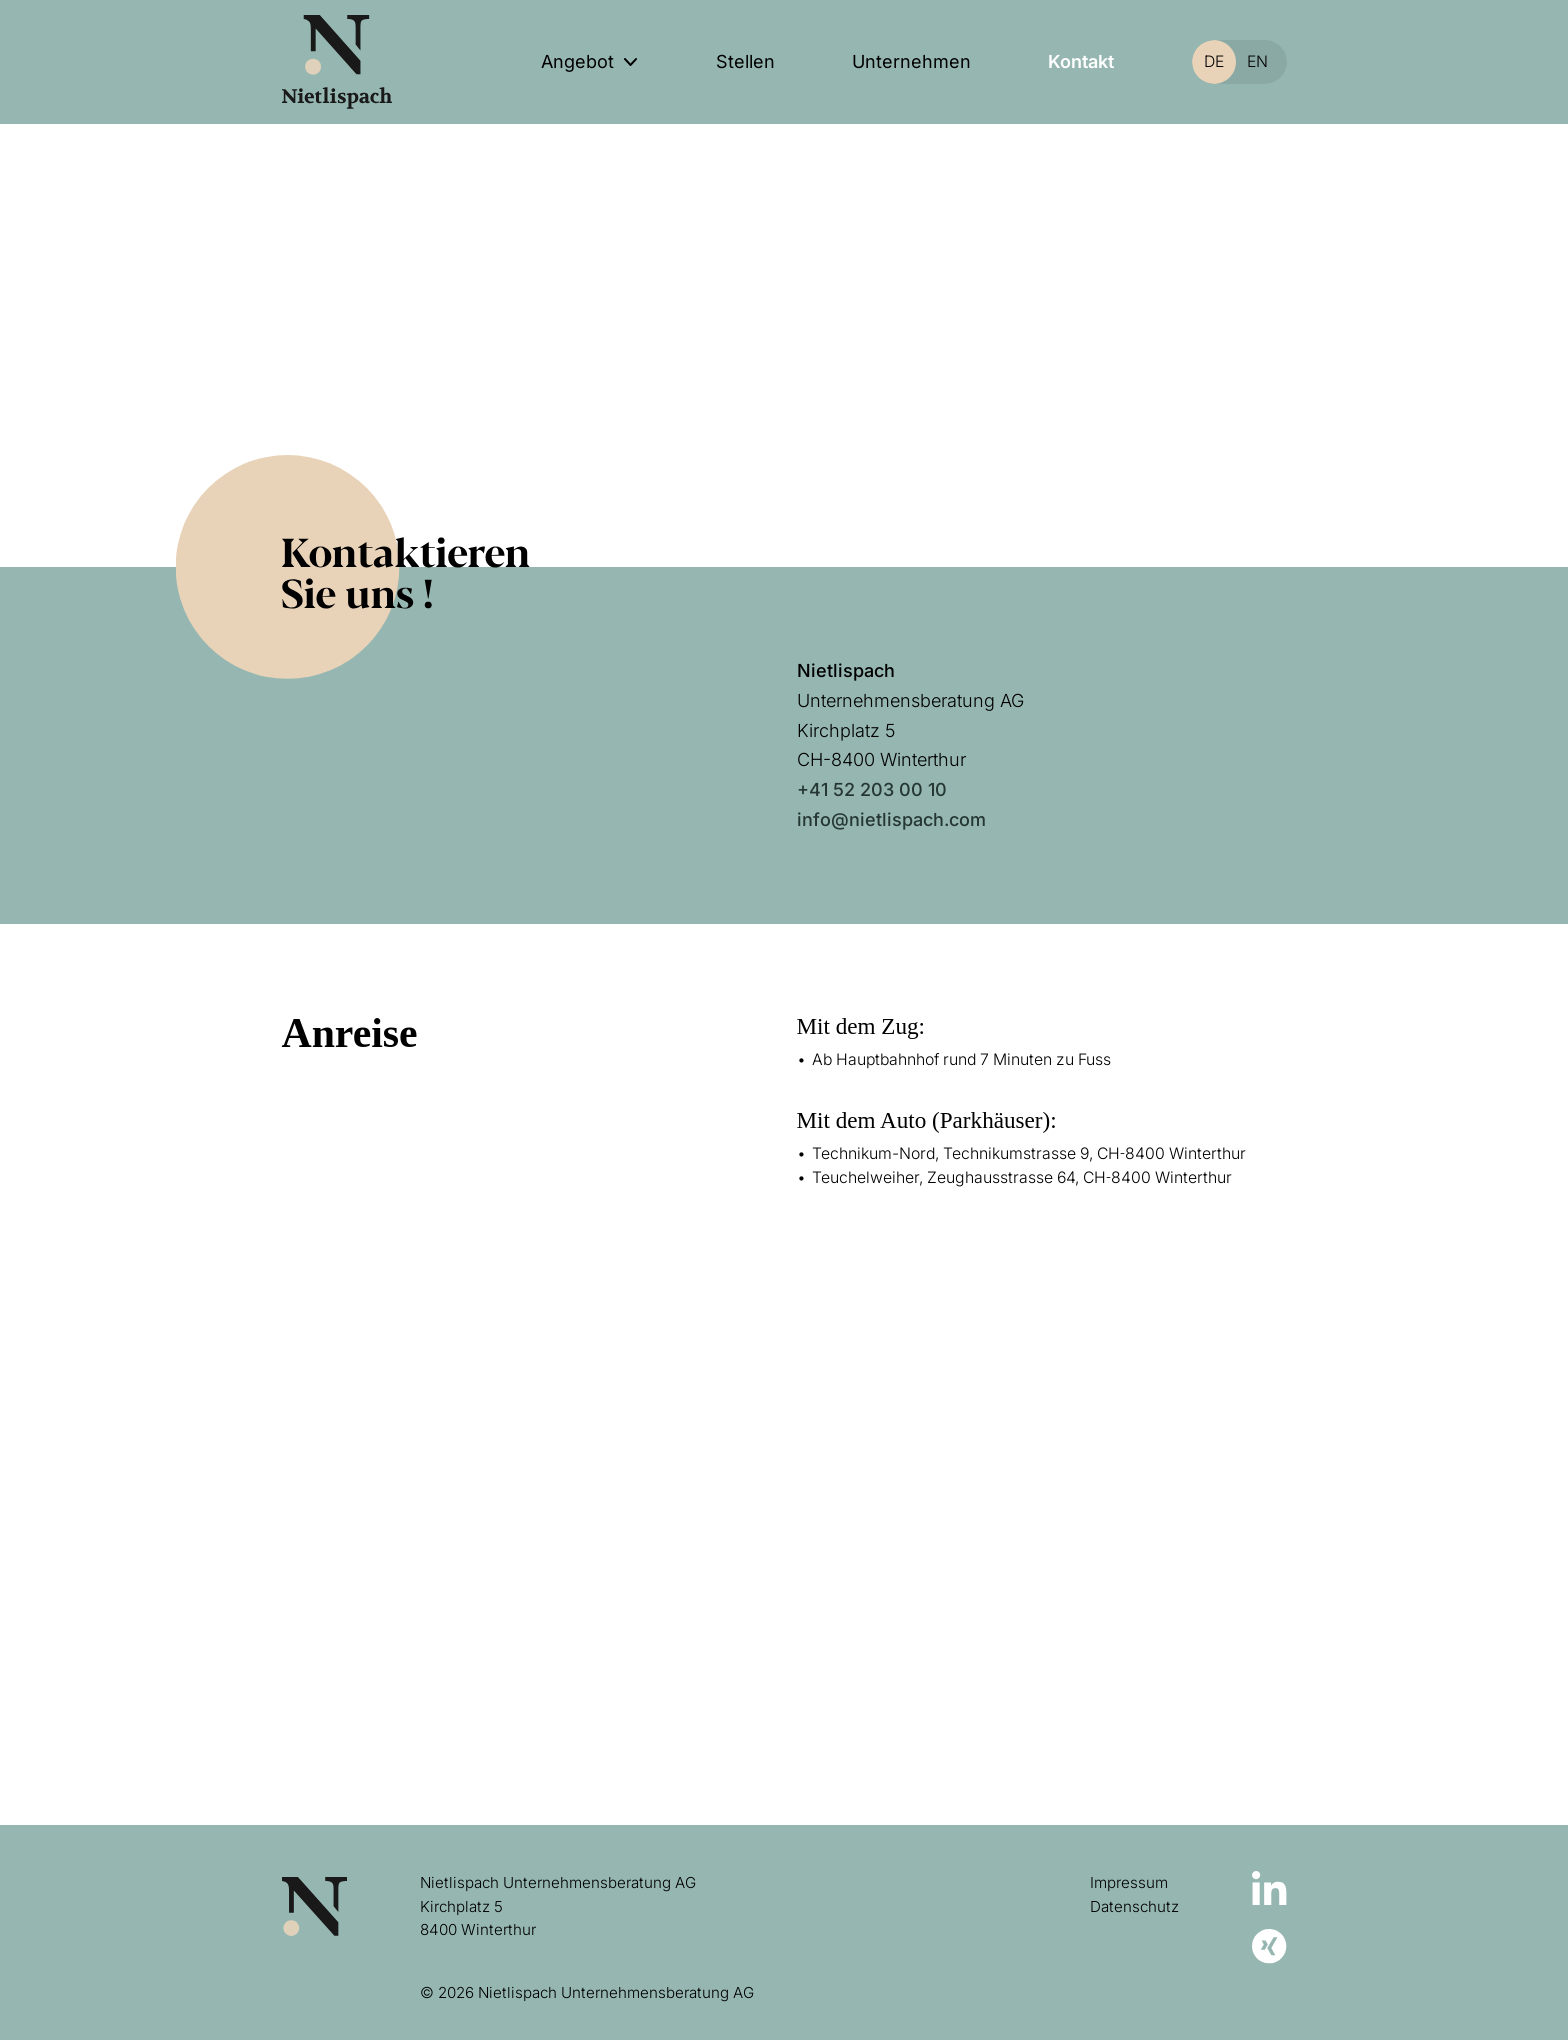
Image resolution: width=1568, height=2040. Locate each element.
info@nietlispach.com (891, 819)
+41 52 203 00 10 (872, 789)
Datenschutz (1134, 1906)
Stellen (745, 61)
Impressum (1129, 1882)
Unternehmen (911, 61)
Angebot (577, 61)
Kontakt (1081, 61)
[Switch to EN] (1250, 62)
